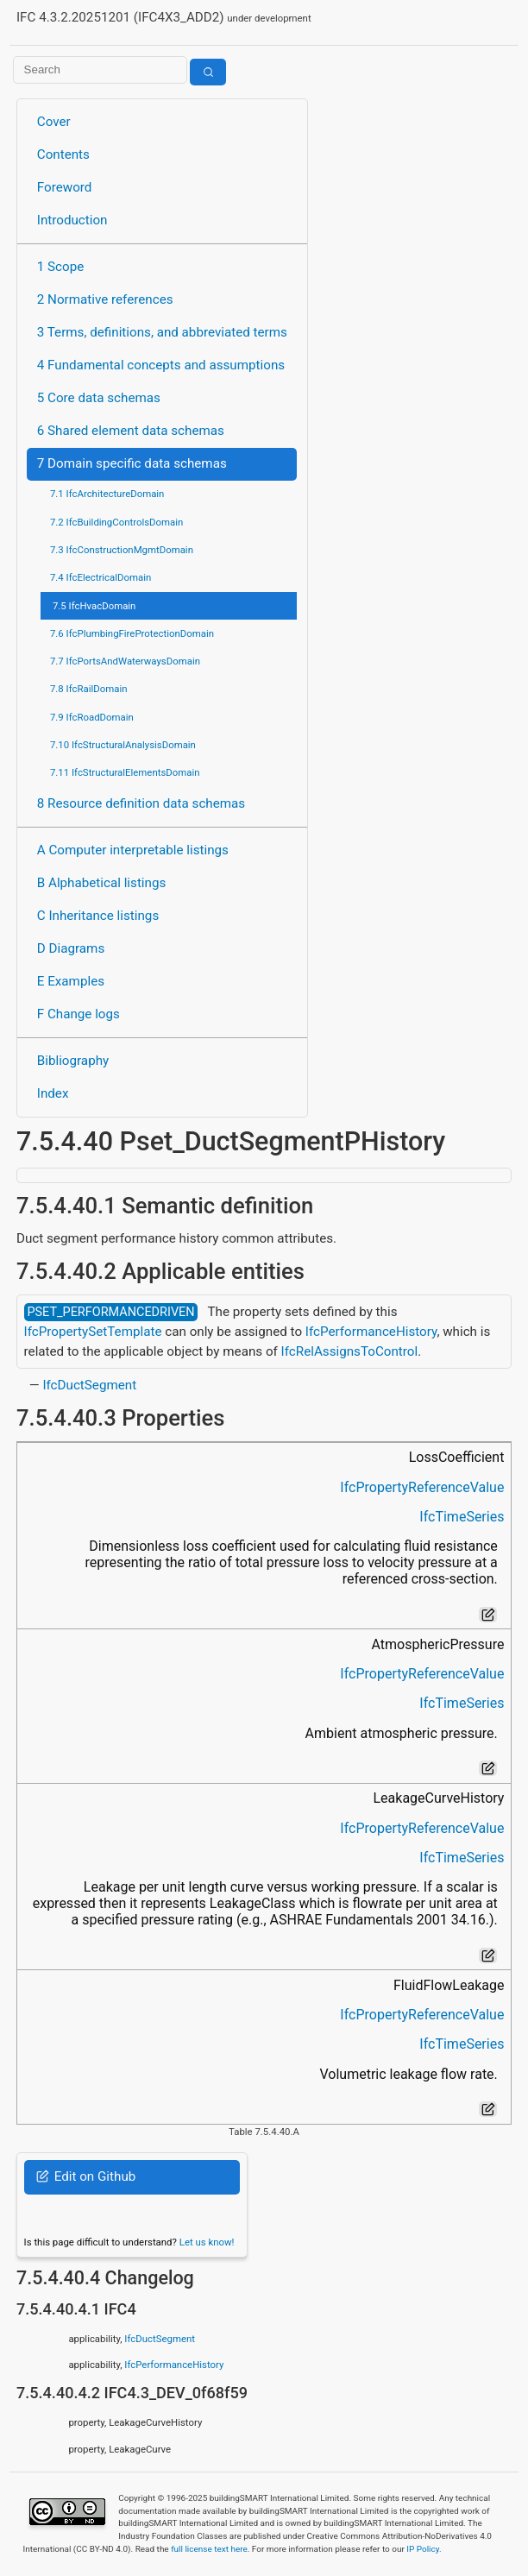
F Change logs (78, 1014)
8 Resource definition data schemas (141, 803)
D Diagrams (70, 948)
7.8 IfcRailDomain (89, 689)
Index (53, 1093)
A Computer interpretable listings (133, 850)
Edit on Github (85, 2176)
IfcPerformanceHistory (371, 1331)
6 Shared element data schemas (130, 430)
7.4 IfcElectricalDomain (100, 577)
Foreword (64, 187)
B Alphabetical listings (102, 883)
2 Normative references (105, 299)
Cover (54, 121)
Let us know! (207, 2242)
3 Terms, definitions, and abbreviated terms (162, 332)
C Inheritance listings (98, 915)
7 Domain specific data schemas (132, 463)
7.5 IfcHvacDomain (94, 606)
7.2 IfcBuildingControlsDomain (116, 522)
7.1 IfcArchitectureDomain (107, 494)
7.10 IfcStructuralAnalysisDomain (123, 745)
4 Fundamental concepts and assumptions (161, 365)
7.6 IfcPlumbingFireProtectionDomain (132, 633)
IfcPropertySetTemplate (93, 1331)
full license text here (209, 2549)
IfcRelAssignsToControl (349, 1351)
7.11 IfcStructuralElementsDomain (125, 772)
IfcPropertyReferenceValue (422, 1487)
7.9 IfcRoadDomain (92, 717)
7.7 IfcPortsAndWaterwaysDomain (125, 661)
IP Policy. (423, 2549)
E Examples (70, 981)
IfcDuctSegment (89, 1385)
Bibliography (73, 1060)
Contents (63, 154)
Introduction (72, 220)
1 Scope (61, 266)
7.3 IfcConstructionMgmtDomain (121, 550)
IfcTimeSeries (461, 1516)
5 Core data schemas (98, 398)
